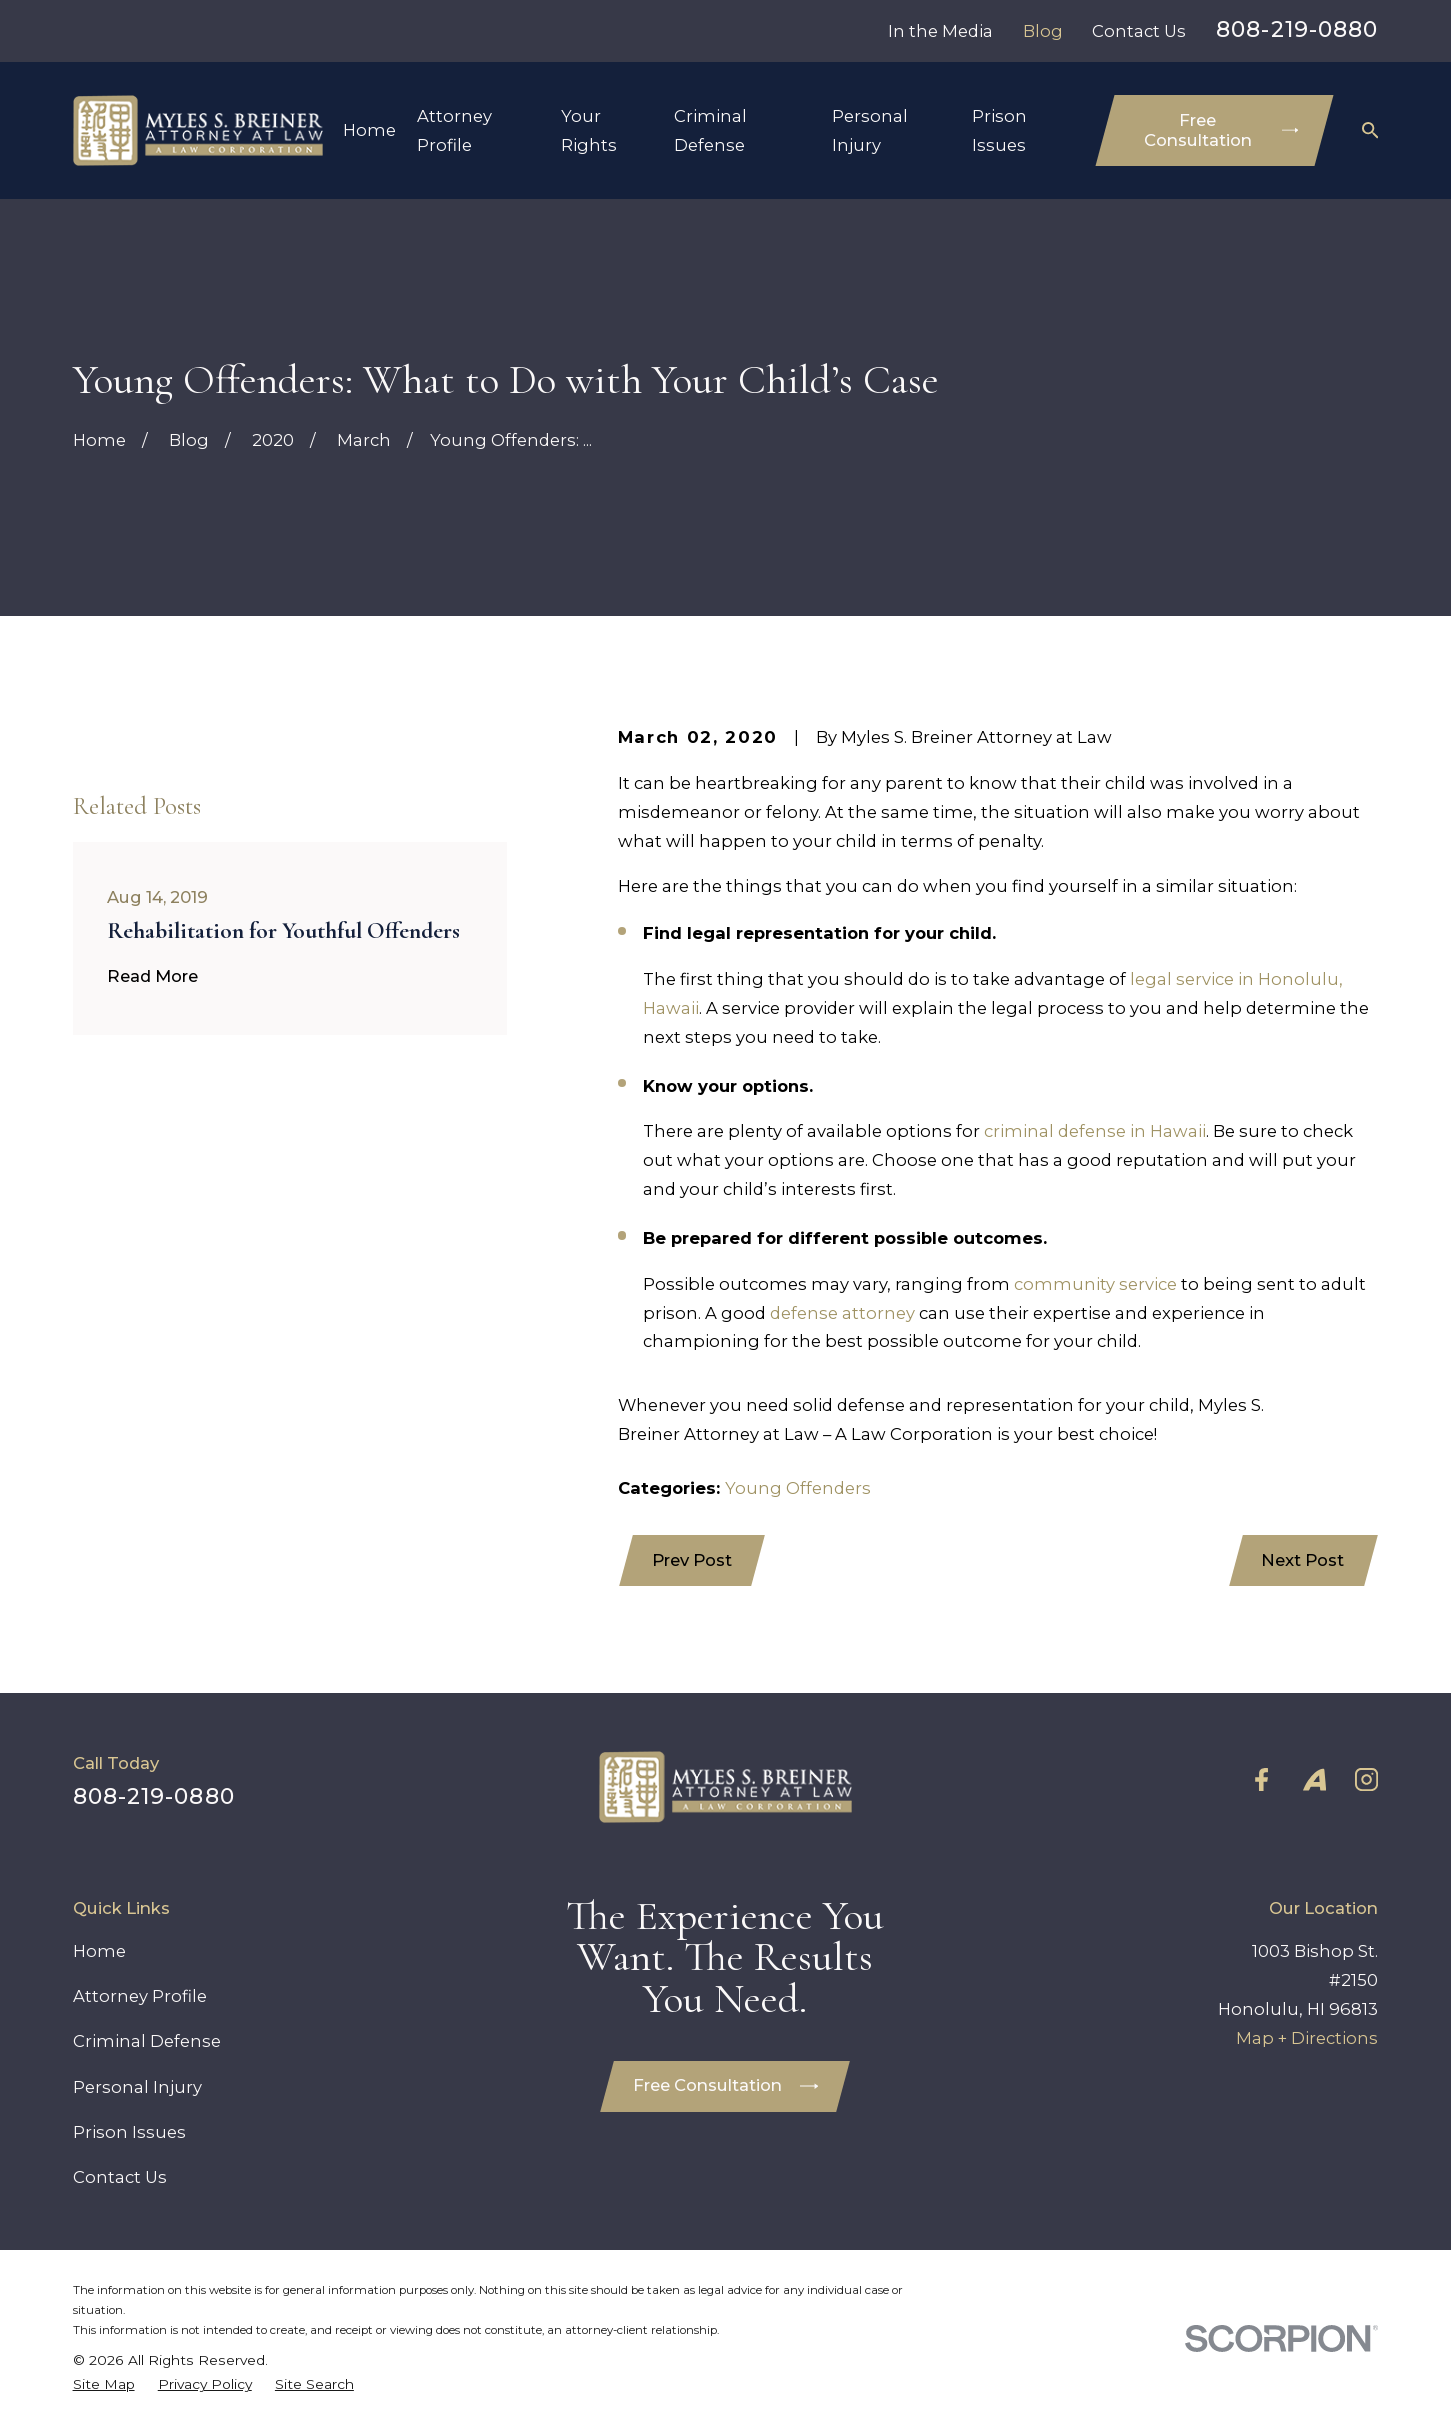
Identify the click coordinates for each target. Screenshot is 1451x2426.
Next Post (1302, 1560)
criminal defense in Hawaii (1095, 1131)
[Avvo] (1314, 1779)
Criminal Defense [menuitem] (710, 130)
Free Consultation (1221, 130)
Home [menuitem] (369, 130)
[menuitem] (104, 2384)
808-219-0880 (1297, 29)
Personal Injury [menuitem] (870, 130)
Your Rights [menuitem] (589, 130)
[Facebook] (1261, 1779)
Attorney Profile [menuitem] (454, 130)
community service (1095, 1284)
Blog (1043, 31)
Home (99, 1951)
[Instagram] (1366, 1779)
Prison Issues (129, 2132)
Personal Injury (137, 2087)
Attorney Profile (140, 1996)
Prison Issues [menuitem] (999, 130)
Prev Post (692, 1560)
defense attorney (842, 1313)
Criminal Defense (147, 2041)
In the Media (940, 31)
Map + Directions (1307, 2038)
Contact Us (1139, 31)
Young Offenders (798, 1488)
